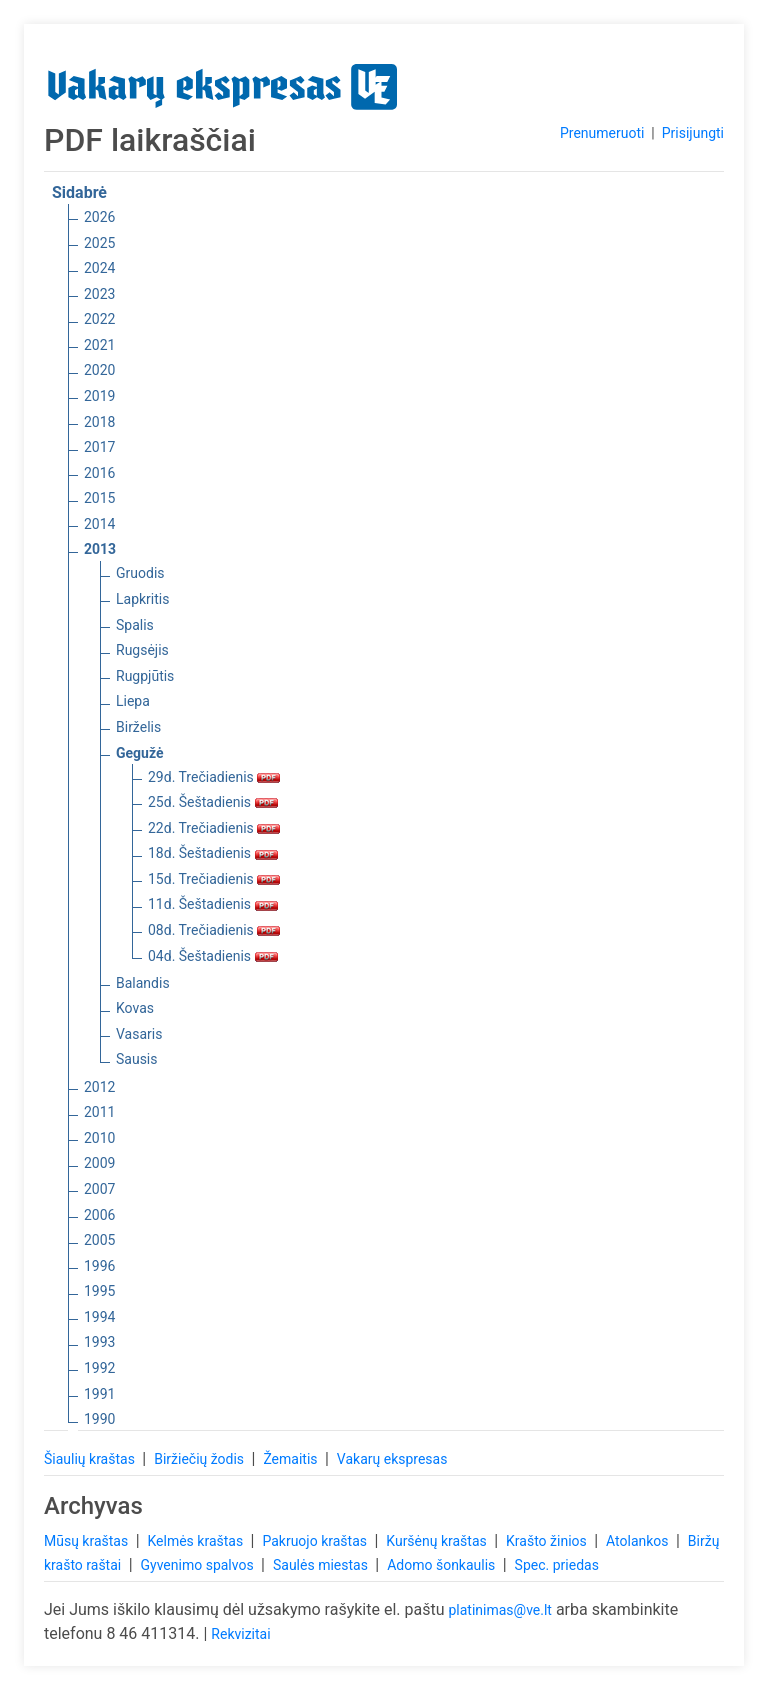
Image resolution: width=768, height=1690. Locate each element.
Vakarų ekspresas (392, 1459)
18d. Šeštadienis (213, 853)
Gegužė (140, 753)
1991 (99, 1394)
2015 (99, 498)
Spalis (135, 625)
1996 (99, 1266)
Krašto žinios (548, 1541)
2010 (99, 1138)
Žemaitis (292, 1459)
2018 (99, 422)
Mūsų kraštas (88, 1541)
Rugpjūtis (145, 676)
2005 (99, 1240)
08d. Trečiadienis (214, 930)
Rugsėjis (142, 650)
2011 (99, 1112)
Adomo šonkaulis (443, 1565)
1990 (99, 1419)
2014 (99, 524)
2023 (99, 294)
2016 (99, 473)
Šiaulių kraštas (91, 1459)
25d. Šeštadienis (213, 802)
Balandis (143, 983)
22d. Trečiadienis (214, 828)
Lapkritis (142, 599)
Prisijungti (693, 133)
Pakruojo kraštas (316, 1541)
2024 (99, 268)
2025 (99, 243)
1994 (99, 1317)
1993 (99, 1342)
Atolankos (639, 1541)
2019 (99, 396)
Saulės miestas (322, 1565)
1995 (99, 1291)
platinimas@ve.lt (499, 1610)
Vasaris (139, 1034)
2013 (100, 549)
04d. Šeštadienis (213, 956)
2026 (99, 217)
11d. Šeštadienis (213, 904)
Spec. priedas (557, 1565)
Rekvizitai (240, 1634)
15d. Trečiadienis (214, 879)
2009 (99, 1163)
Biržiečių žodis (200, 1459)
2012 (99, 1087)
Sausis (137, 1059)
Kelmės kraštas (196, 1541)
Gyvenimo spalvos (199, 1565)
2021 (99, 345)
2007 (99, 1189)
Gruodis (140, 573)
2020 (99, 370)
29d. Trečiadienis (214, 777)
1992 (99, 1368)
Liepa (133, 701)
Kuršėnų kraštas (438, 1541)
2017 (99, 447)
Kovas (135, 1008)
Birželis (138, 727)
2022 (99, 319)
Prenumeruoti (602, 133)
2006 (99, 1215)
